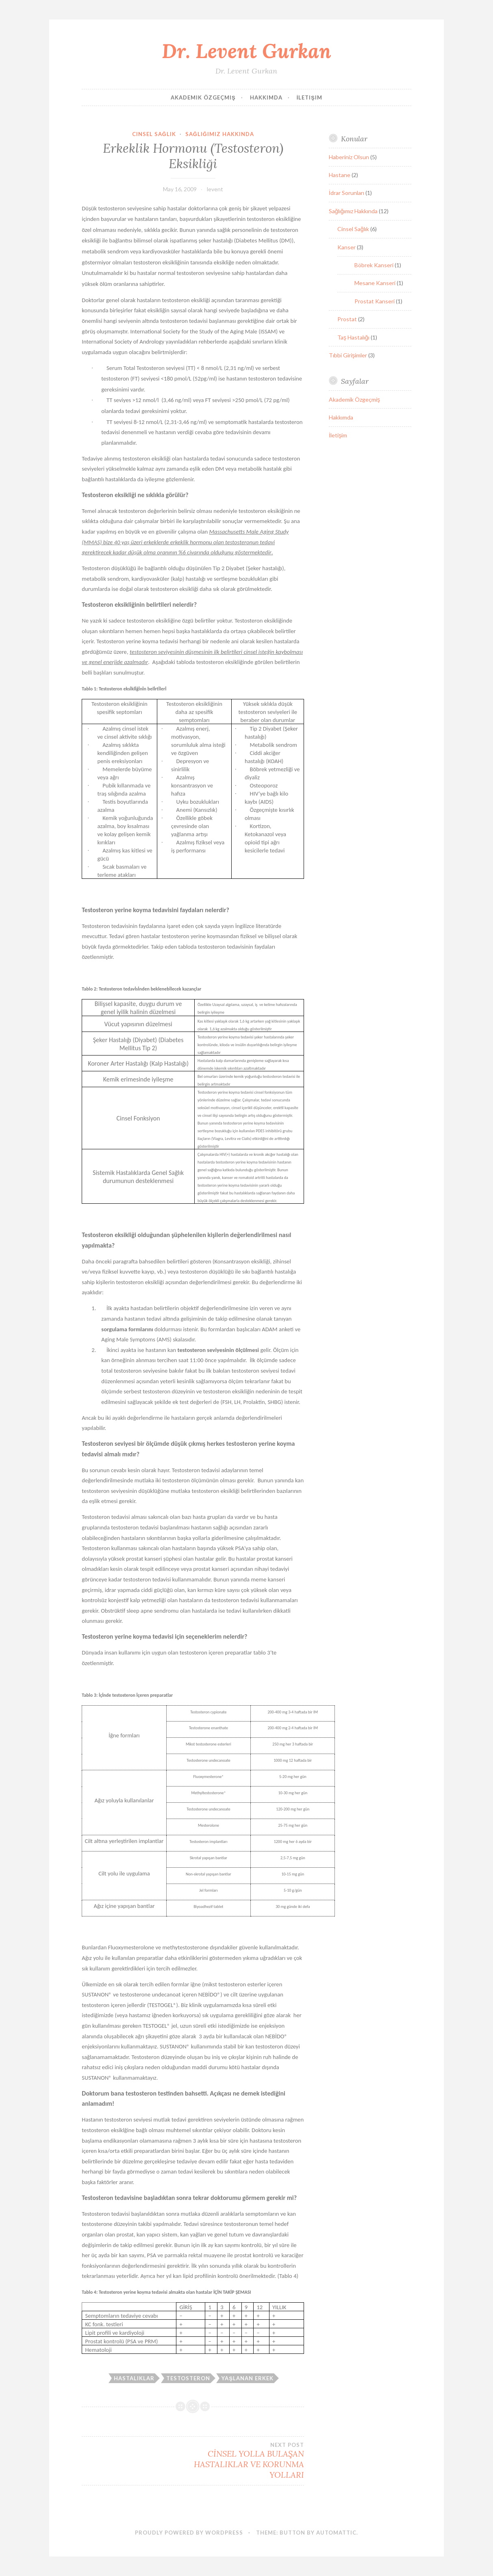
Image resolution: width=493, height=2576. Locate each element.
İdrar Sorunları (346, 192)
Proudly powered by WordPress (189, 2532)
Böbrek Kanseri (373, 265)
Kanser (346, 247)
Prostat (347, 319)
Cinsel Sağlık (154, 134)
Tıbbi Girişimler (348, 355)
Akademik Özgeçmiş (203, 97)
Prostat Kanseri (374, 301)
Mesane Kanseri (374, 282)
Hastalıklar (134, 2378)
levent (215, 189)
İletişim (309, 97)
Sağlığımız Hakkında (219, 134)
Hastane (339, 174)
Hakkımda (266, 97)
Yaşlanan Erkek (248, 2378)
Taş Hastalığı (353, 337)
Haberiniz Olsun (349, 157)
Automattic (336, 2532)
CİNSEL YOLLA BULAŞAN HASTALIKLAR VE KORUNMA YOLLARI (248, 2461)
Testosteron (188, 2378)
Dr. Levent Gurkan (246, 50)
